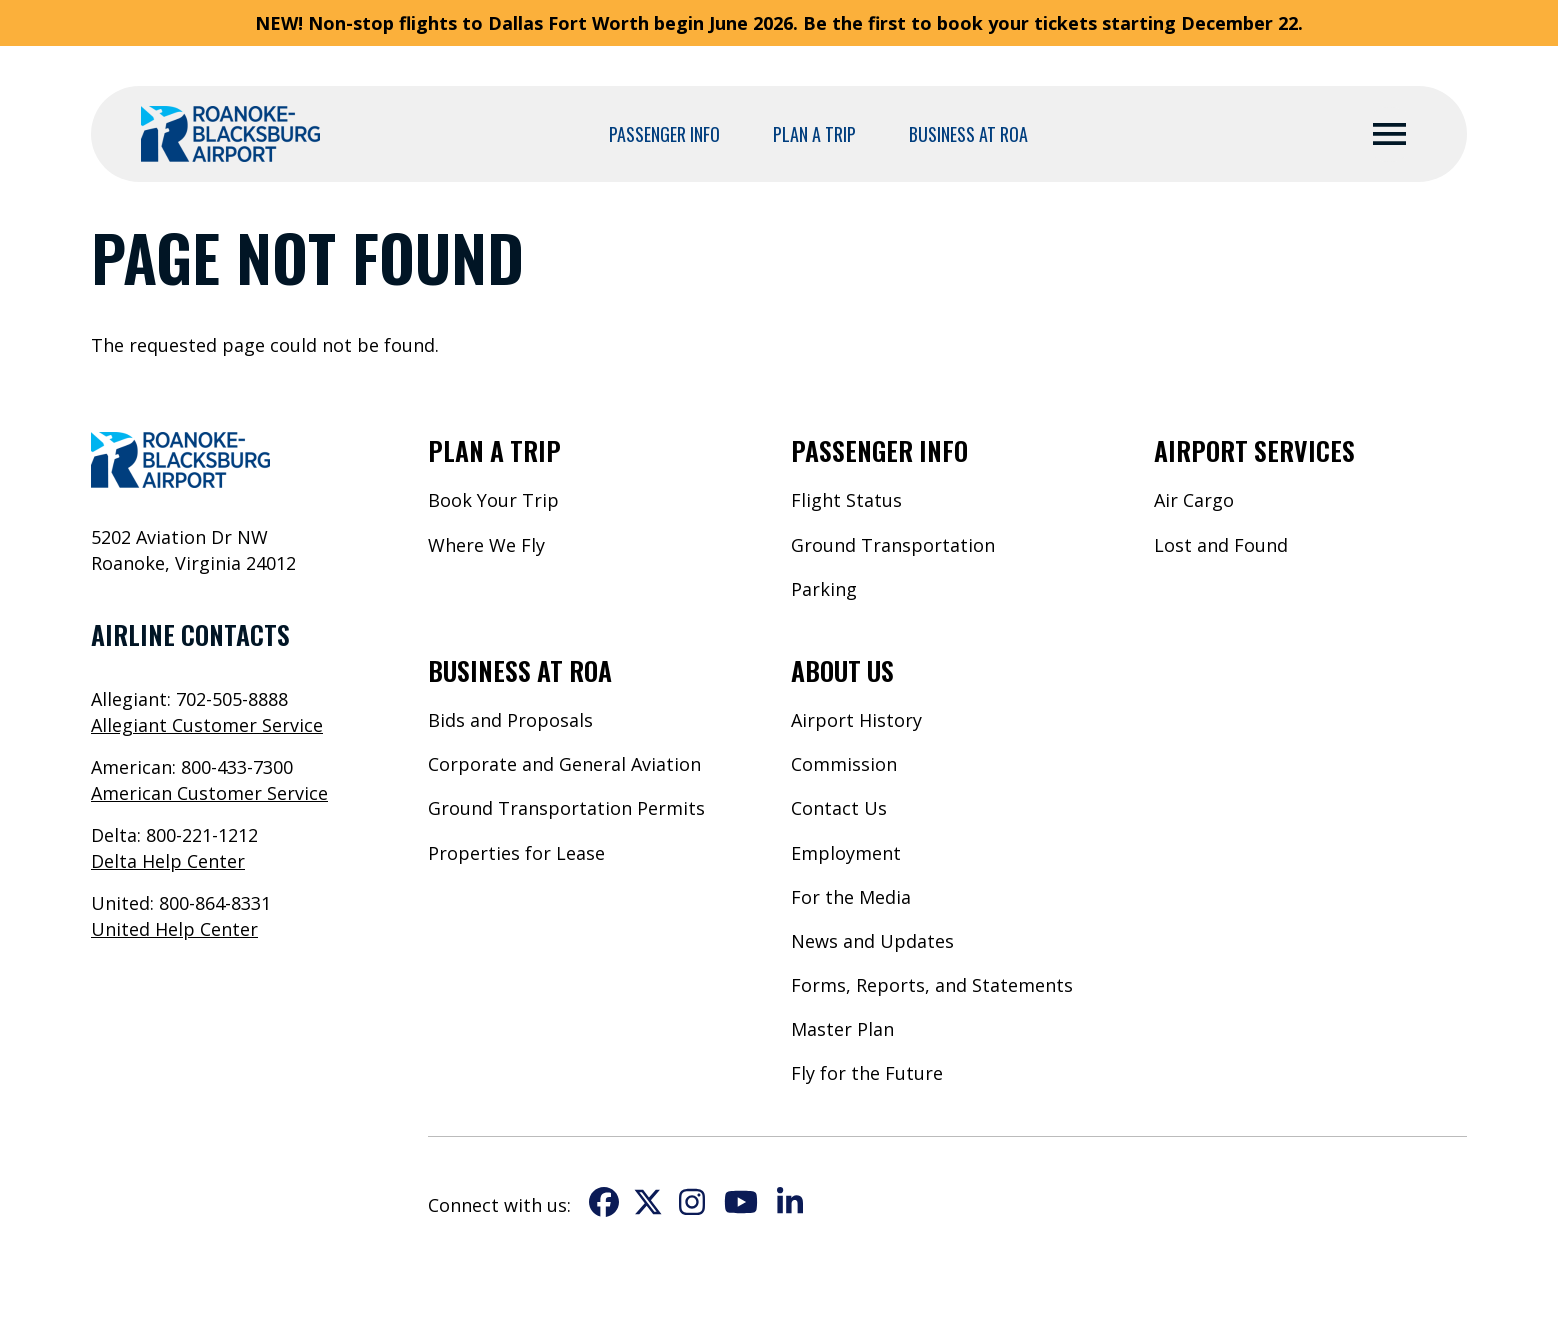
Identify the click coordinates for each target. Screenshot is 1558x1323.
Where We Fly (486, 545)
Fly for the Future (867, 1073)
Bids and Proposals (510, 720)
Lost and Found (1221, 545)
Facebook (604, 1202)
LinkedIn (790, 1202)
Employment (846, 853)
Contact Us (839, 808)
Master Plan (842, 1029)
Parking (824, 589)
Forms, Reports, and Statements (932, 985)
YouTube (741, 1202)
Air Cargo (1194, 500)
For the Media (851, 897)
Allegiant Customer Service (207, 725)
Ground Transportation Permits (566, 808)
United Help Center (174, 929)
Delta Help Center (168, 861)
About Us (842, 670)
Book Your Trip (493, 500)
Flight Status (846, 500)
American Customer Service (209, 793)
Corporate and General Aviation (564, 764)
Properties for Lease (516, 853)
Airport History (856, 720)
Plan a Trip (814, 134)
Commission (844, 764)
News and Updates (872, 941)
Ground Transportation (893, 545)
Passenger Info (664, 134)
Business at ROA (968, 134)
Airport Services (1254, 450)
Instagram (692, 1202)
